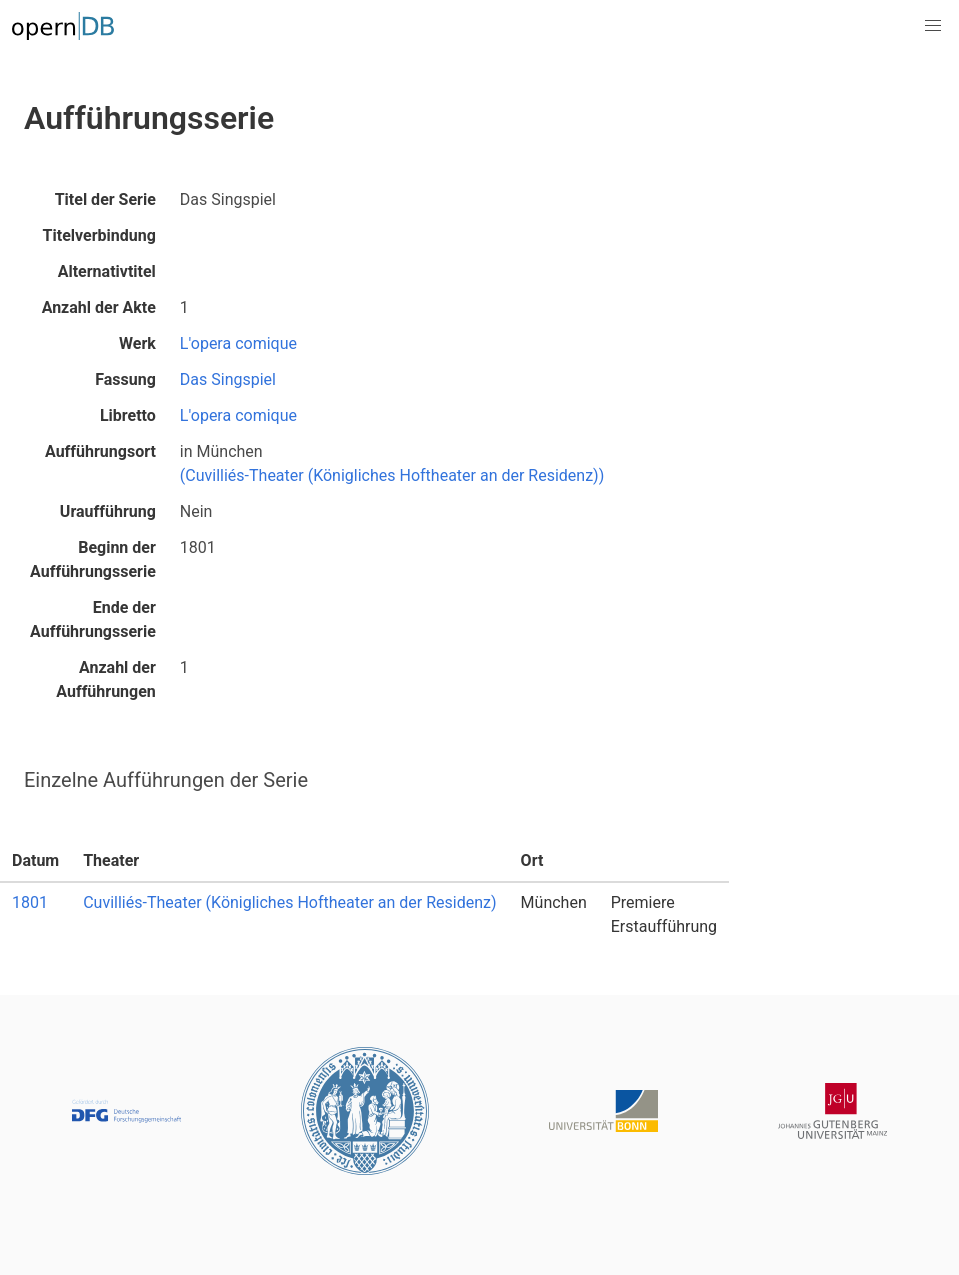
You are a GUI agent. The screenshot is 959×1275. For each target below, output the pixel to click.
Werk (137, 343)
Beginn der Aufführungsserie (93, 559)
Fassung (125, 379)
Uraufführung (108, 511)
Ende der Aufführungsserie (93, 619)
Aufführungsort (100, 451)
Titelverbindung (99, 235)
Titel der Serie (105, 199)
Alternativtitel (107, 271)
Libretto (128, 415)
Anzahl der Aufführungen (106, 679)
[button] (933, 26)
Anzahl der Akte (99, 307)
